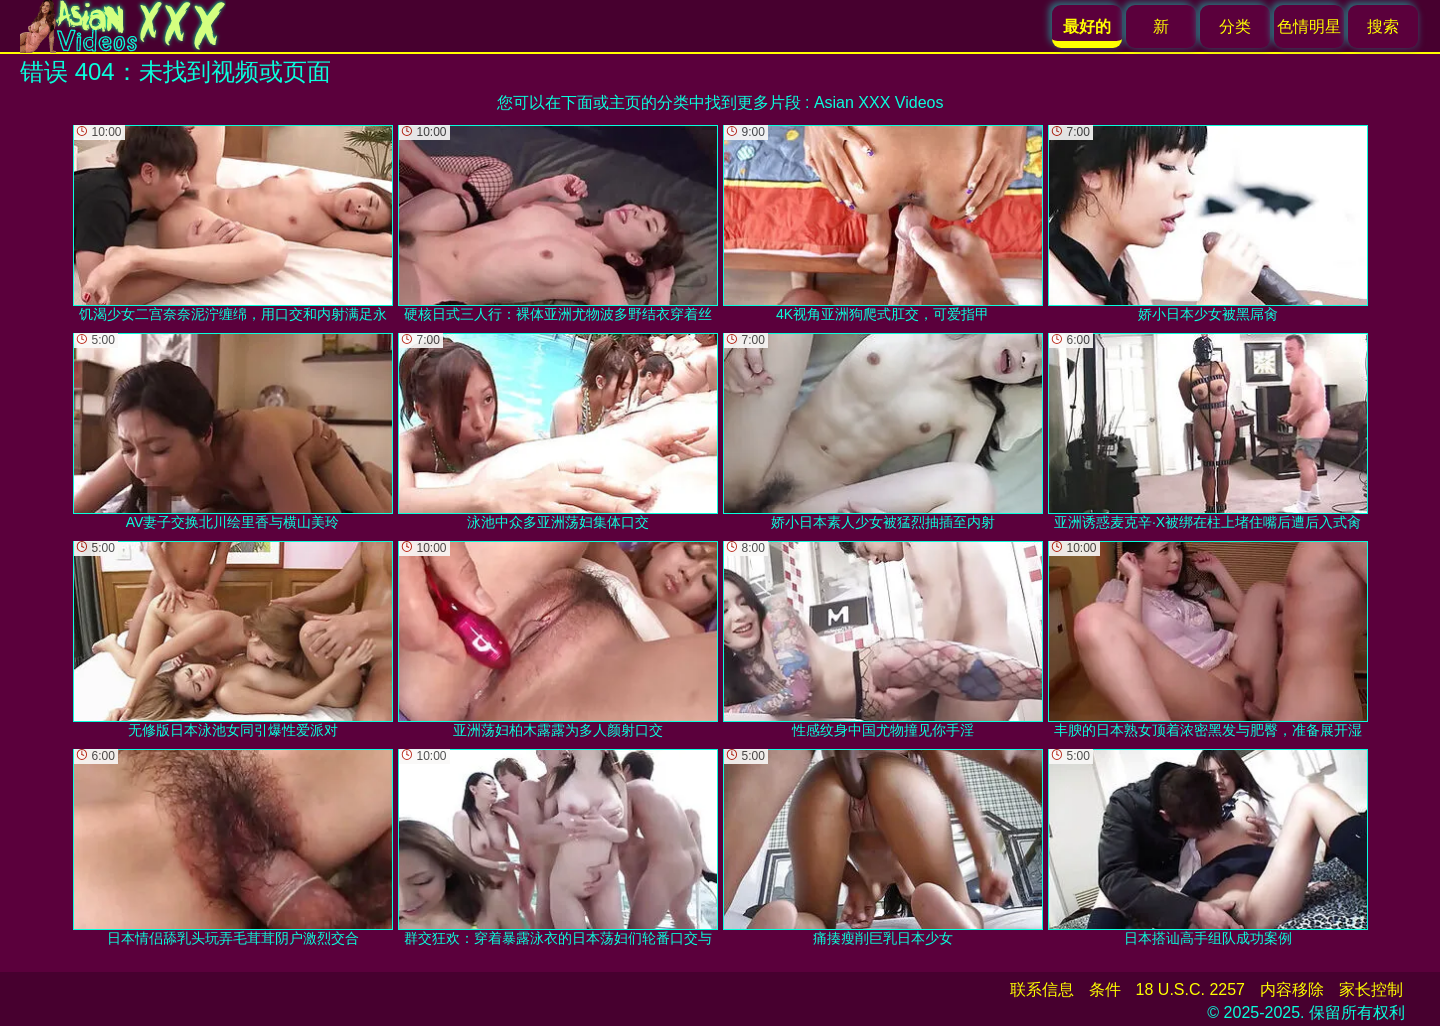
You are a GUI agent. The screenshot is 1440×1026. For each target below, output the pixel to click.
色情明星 (1309, 26)
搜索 (1383, 26)
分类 (1235, 26)
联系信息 (1042, 989)
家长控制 (1371, 989)
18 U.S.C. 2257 (1190, 989)
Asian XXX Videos (879, 102)
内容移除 (1292, 989)
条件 (1105, 989)
